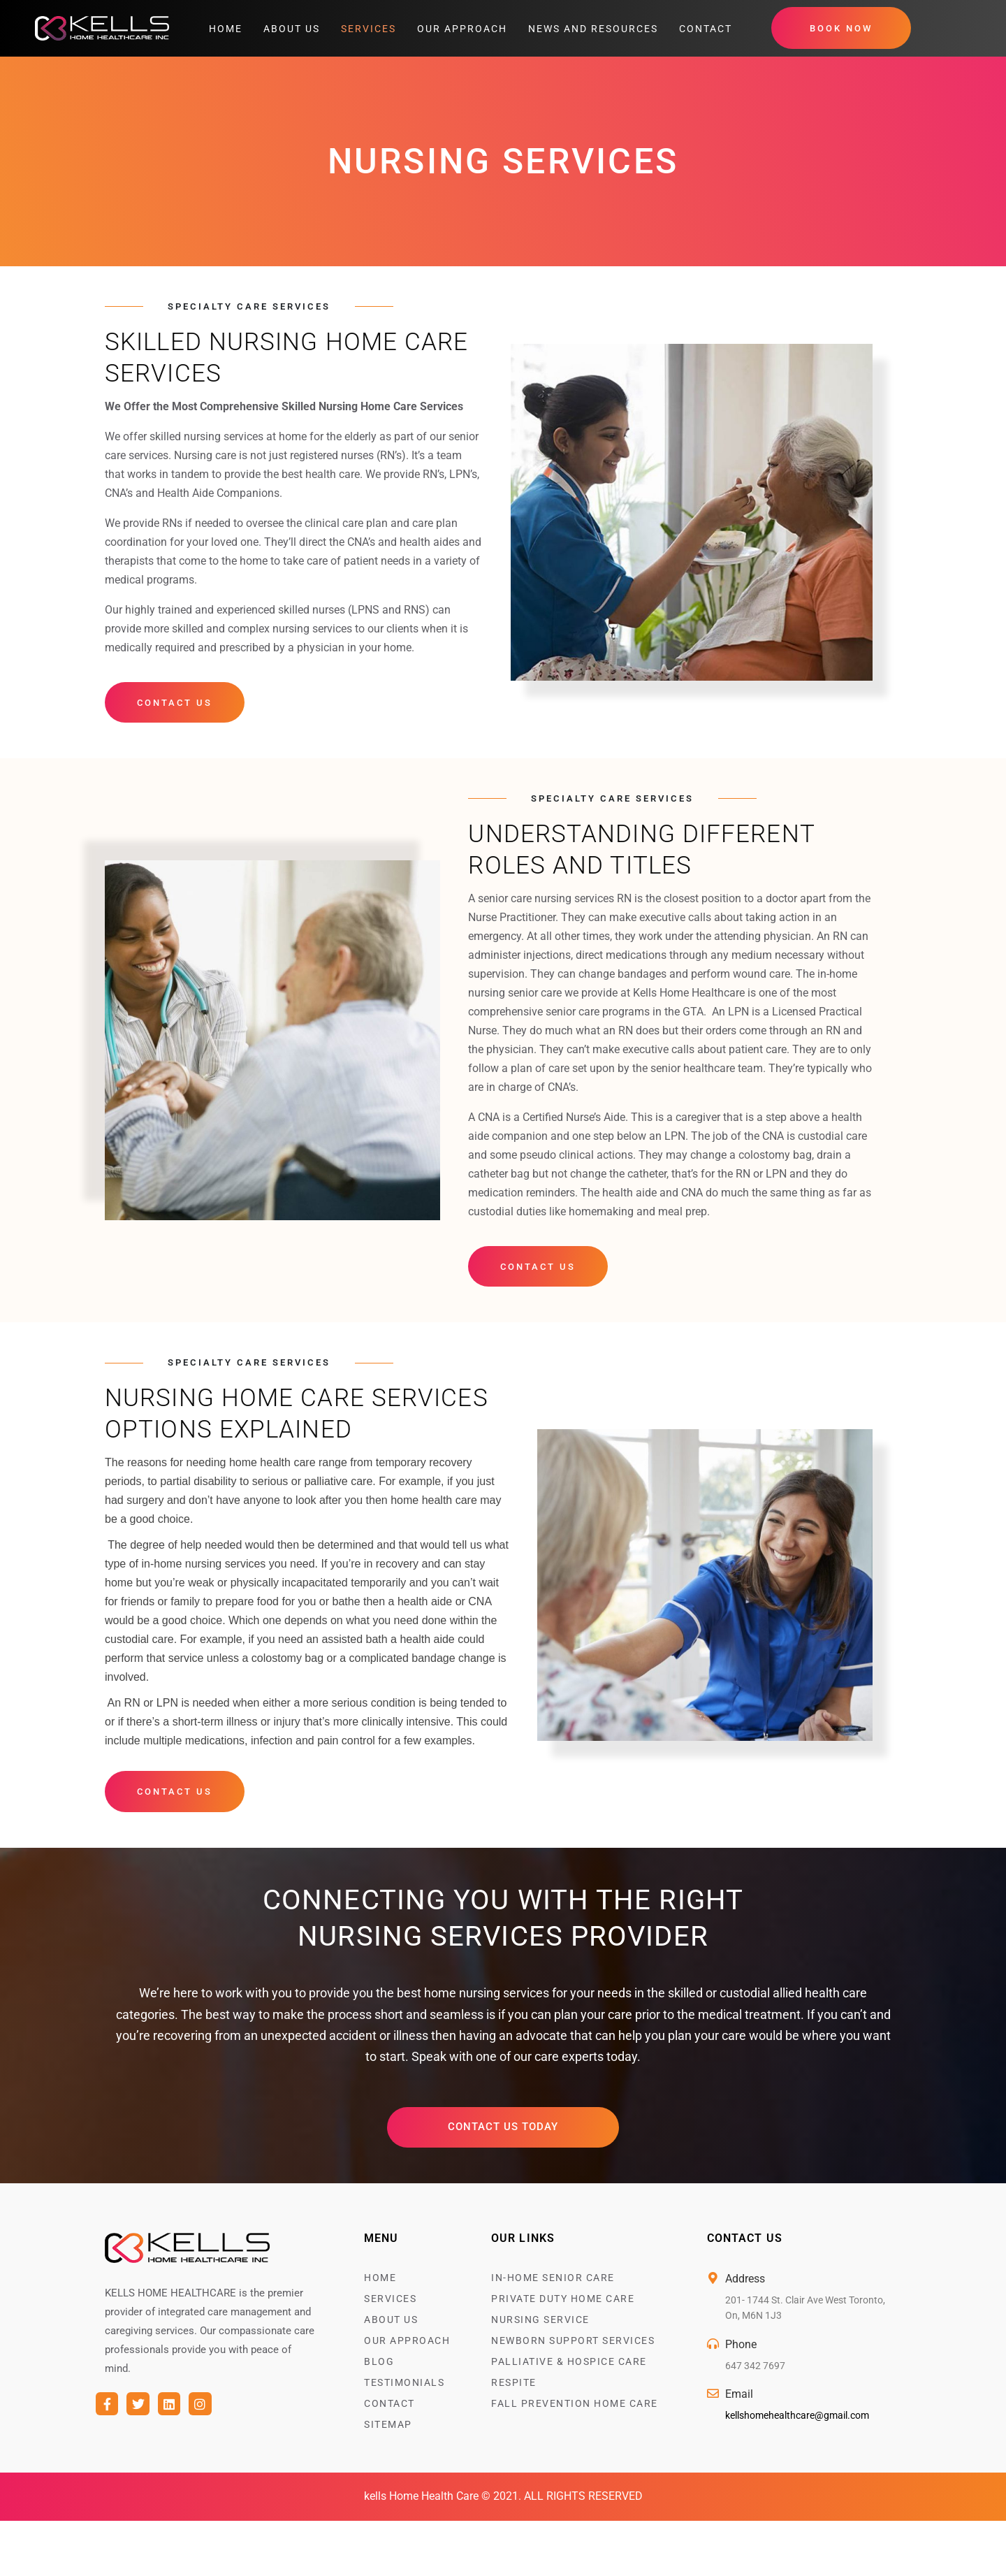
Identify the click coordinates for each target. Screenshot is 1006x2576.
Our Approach (462, 28)
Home (225, 28)
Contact (705, 28)
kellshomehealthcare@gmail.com (797, 2419)
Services (368, 28)
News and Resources (593, 28)
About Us (291, 28)
